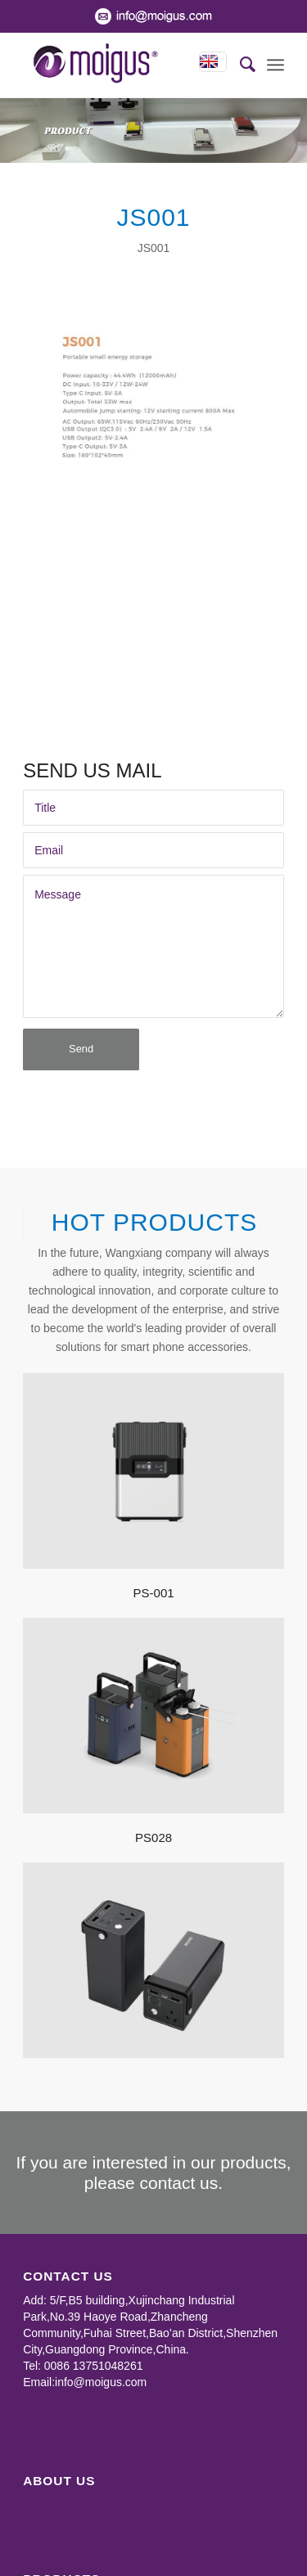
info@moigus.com (101, 2295)
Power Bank (53, 2516)
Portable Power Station (81, 2532)
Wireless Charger (67, 2565)
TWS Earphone (62, 2549)
